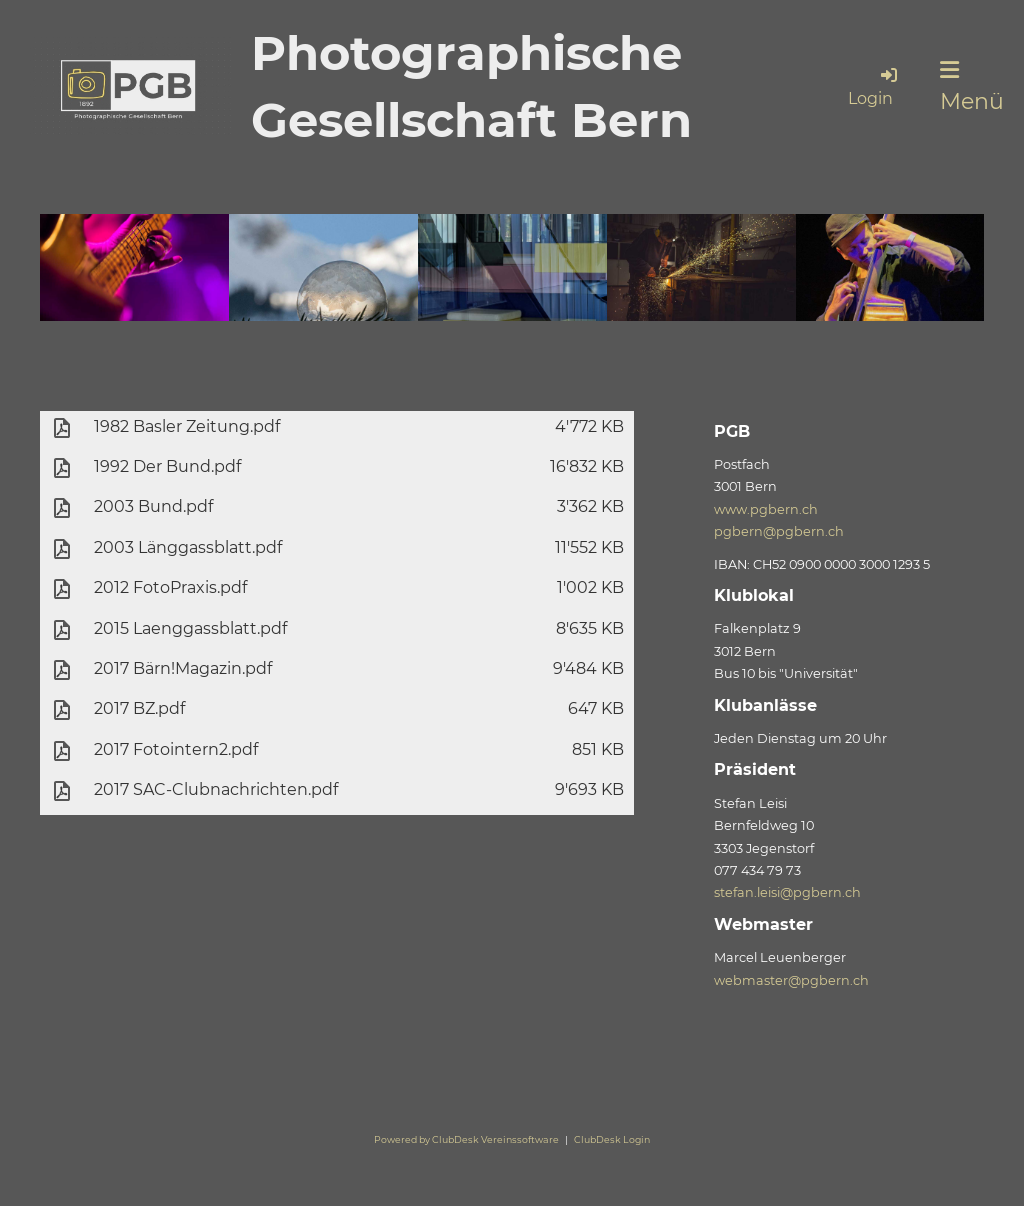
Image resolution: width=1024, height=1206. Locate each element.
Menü (972, 87)
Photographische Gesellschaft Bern (471, 86)
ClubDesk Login (612, 1139)
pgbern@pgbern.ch (779, 531)
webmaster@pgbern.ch (791, 980)
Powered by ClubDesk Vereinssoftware (466, 1139)
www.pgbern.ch (766, 509)
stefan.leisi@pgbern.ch (787, 892)
